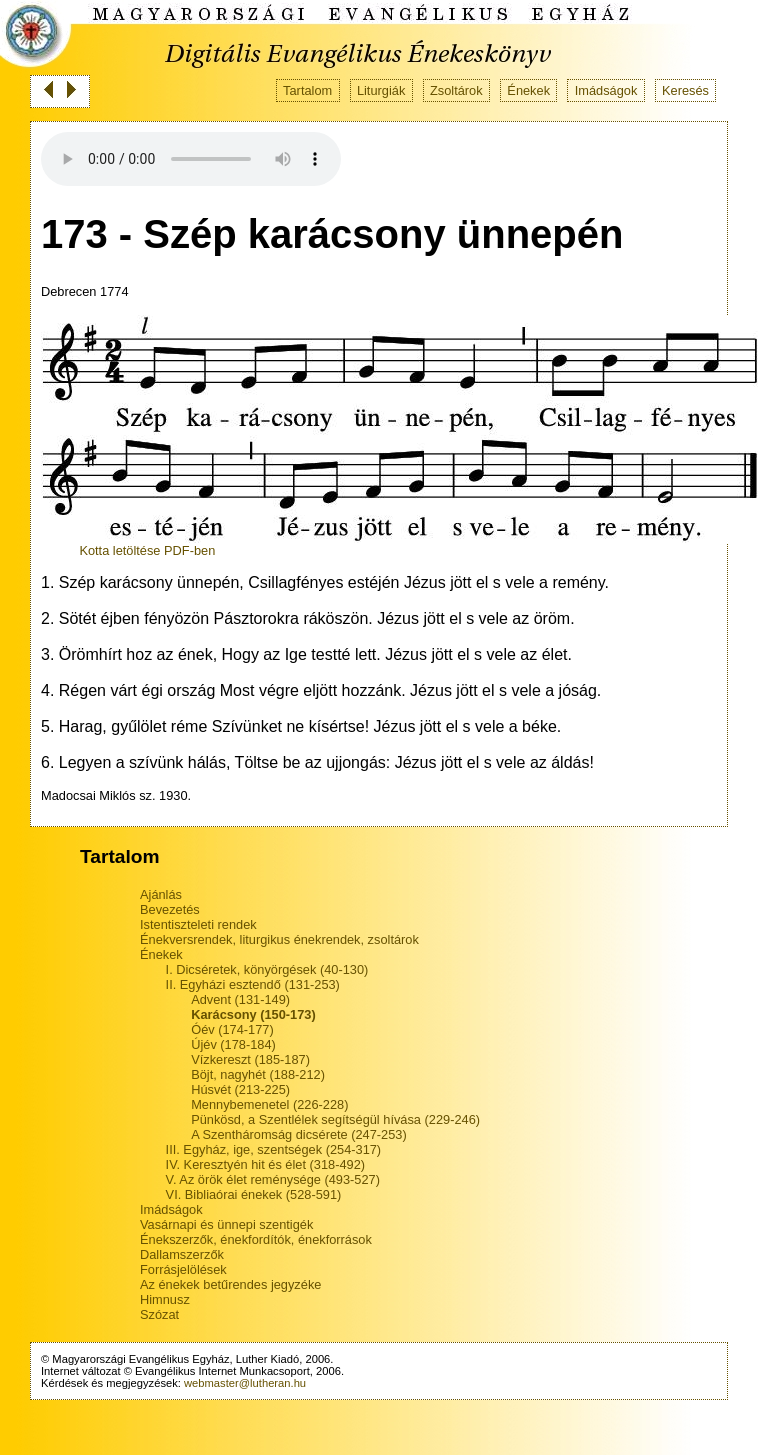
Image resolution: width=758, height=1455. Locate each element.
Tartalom (307, 90)
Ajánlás (161, 894)
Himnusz (165, 1299)
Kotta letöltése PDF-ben (147, 550)
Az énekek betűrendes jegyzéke (230, 1284)
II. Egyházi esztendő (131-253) (253, 984)
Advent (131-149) (240, 999)
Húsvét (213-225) (240, 1089)
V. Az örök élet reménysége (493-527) (273, 1179)
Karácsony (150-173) (253, 1014)
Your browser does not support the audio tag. (191, 159)
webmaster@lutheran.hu (245, 1383)
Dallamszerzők (182, 1254)
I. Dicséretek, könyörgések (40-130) (267, 969)
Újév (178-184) (233, 1044)
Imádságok (606, 90)
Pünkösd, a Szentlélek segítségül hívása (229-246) (335, 1119)
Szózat (159, 1314)
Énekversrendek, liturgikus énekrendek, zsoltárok (279, 939)
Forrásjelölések (183, 1269)
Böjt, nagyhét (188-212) (258, 1074)
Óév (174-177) (232, 1029)
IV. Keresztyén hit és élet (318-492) (265, 1164)
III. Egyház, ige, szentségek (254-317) (274, 1149)
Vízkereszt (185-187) (250, 1059)
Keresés (685, 90)
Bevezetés (170, 909)
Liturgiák (381, 90)
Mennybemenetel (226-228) (269, 1104)
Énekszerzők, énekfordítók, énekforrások (256, 1239)
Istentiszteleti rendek (198, 924)
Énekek (528, 90)
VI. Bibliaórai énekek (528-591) (254, 1194)
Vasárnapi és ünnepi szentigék (226, 1224)
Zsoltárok (456, 90)
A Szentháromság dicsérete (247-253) (299, 1134)
